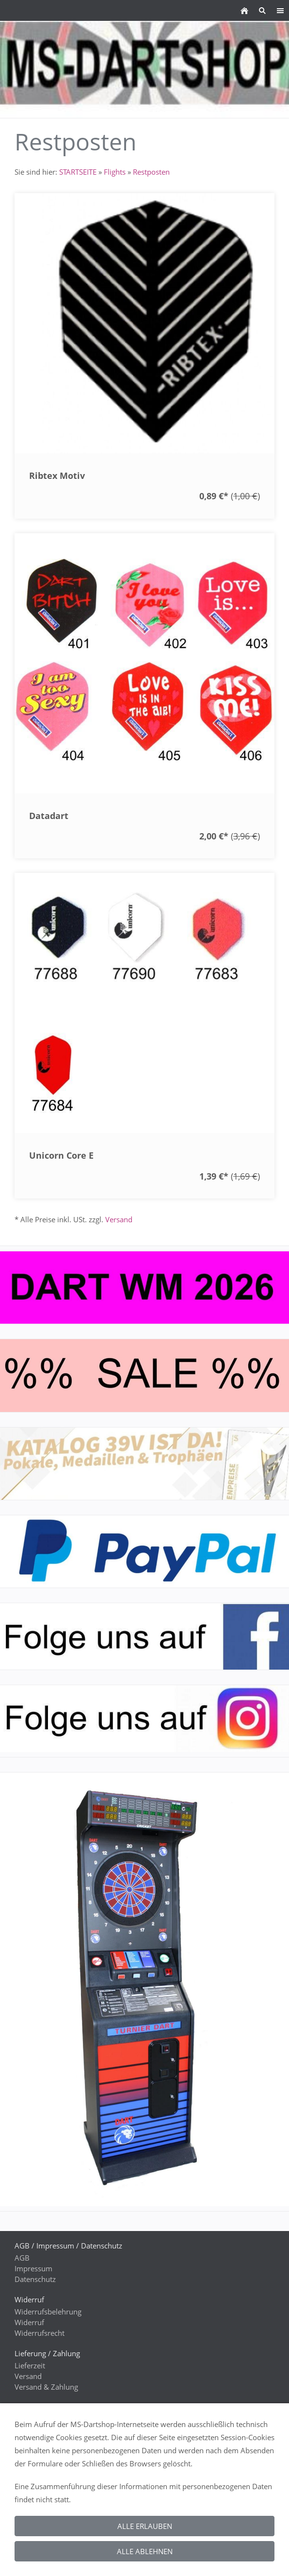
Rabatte (27, 2527)
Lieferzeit (30, 2365)
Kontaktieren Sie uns (49, 2419)
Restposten (151, 172)
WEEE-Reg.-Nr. (38, 2517)
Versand (118, 1219)
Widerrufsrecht (39, 2333)
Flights (115, 172)
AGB (22, 2258)
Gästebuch (32, 2484)
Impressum (33, 2268)
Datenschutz (35, 2279)
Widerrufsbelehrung (48, 2311)
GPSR (23, 2560)
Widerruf (29, 2322)
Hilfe (22, 2452)
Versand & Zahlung (46, 2387)
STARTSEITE (77, 172)
